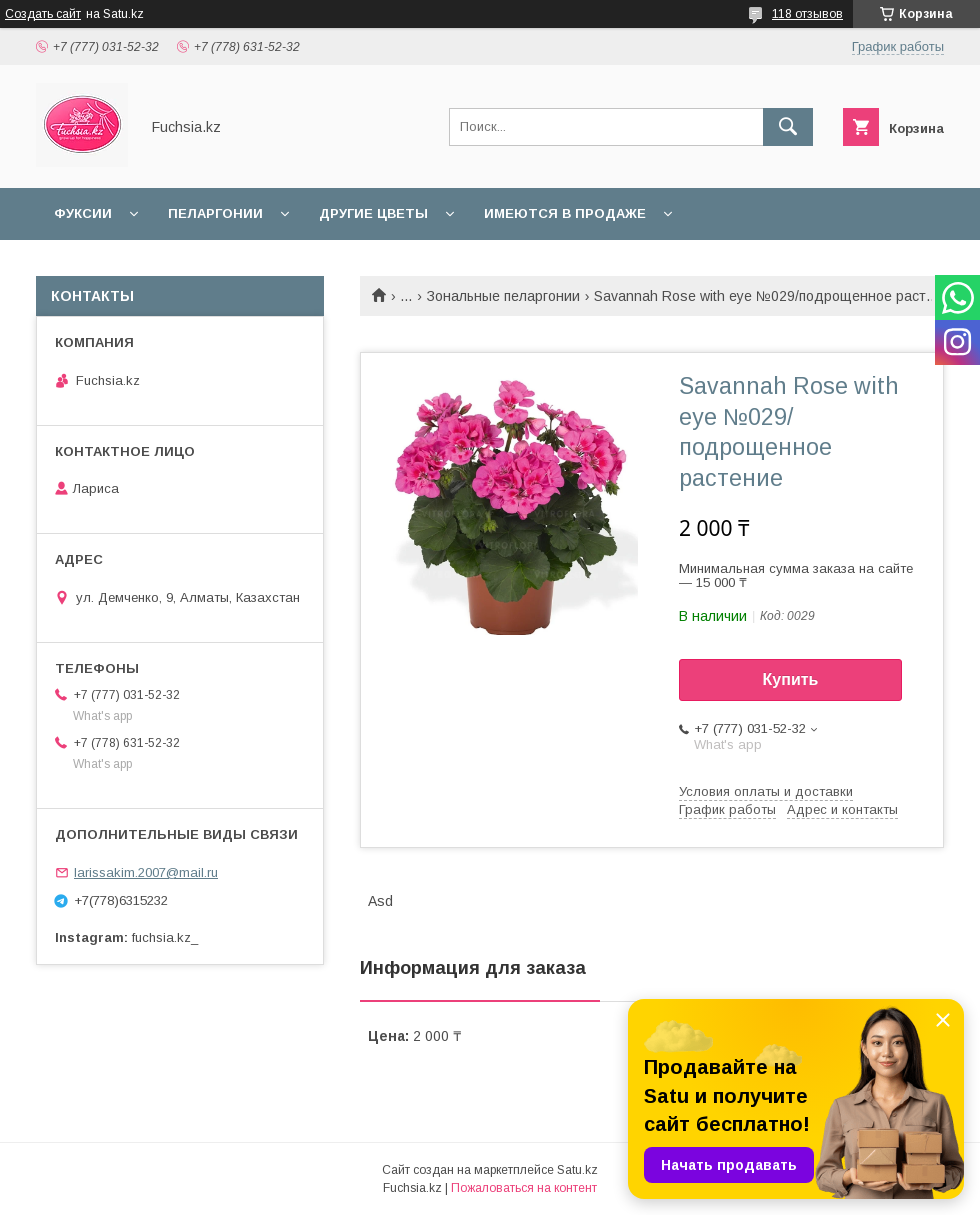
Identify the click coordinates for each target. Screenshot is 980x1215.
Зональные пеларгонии (503, 296)
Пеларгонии (215, 213)
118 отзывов (807, 14)
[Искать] (788, 127)
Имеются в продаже (565, 213)
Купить (791, 679)
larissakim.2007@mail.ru (146, 872)
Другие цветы (373, 213)
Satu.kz (577, 1170)
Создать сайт (43, 14)
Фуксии (83, 213)
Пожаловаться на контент (524, 1188)
